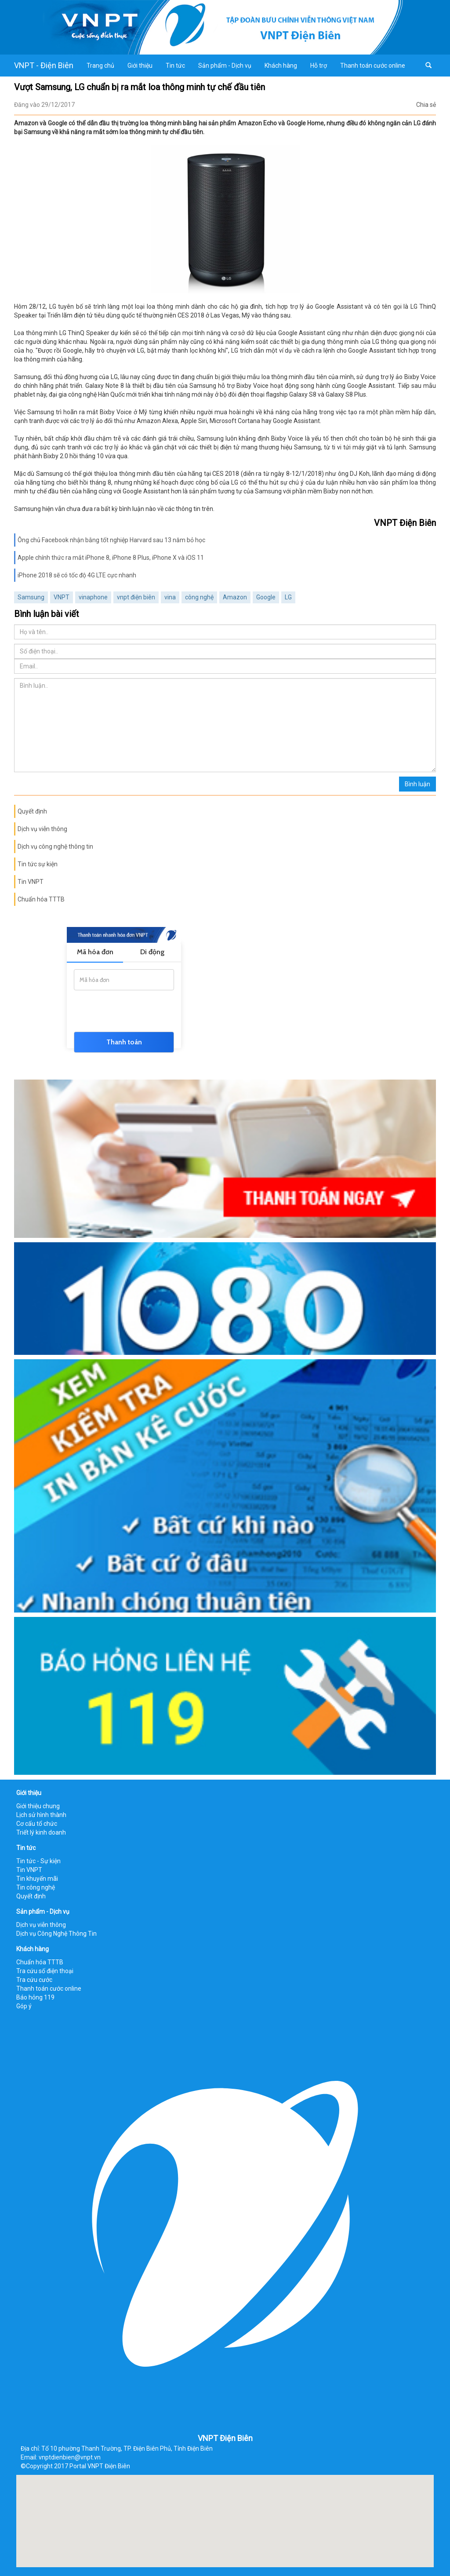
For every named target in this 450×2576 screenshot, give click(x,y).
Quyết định (32, 811)
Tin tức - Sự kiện (38, 1860)
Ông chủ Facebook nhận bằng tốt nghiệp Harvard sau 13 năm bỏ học (111, 540)
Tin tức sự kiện (38, 864)
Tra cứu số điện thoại (44, 1970)
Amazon (235, 597)
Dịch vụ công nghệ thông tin (55, 846)
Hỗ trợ (318, 65)
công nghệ (199, 597)
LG (288, 597)
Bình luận (417, 784)
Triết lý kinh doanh (41, 1832)
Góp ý (24, 2006)
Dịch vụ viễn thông (42, 828)
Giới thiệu (139, 65)
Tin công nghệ (35, 1887)
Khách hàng (281, 65)
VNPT (61, 597)
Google (266, 597)
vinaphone (93, 597)
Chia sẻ (426, 104)
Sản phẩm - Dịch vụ (224, 65)
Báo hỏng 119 (35, 1997)
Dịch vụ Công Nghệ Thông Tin (56, 1933)
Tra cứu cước (34, 1979)
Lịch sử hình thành (41, 1814)
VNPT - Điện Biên (43, 65)
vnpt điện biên (136, 597)
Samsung (31, 597)
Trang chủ (100, 65)
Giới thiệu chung (38, 1806)
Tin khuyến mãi (37, 1878)
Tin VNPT (31, 881)
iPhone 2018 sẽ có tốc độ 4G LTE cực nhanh (77, 575)
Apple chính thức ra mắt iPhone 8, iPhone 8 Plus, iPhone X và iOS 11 (111, 557)
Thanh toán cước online (372, 65)
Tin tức (175, 65)
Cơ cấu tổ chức (36, 1823)
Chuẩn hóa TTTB (41, 899)
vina (170, 597)
